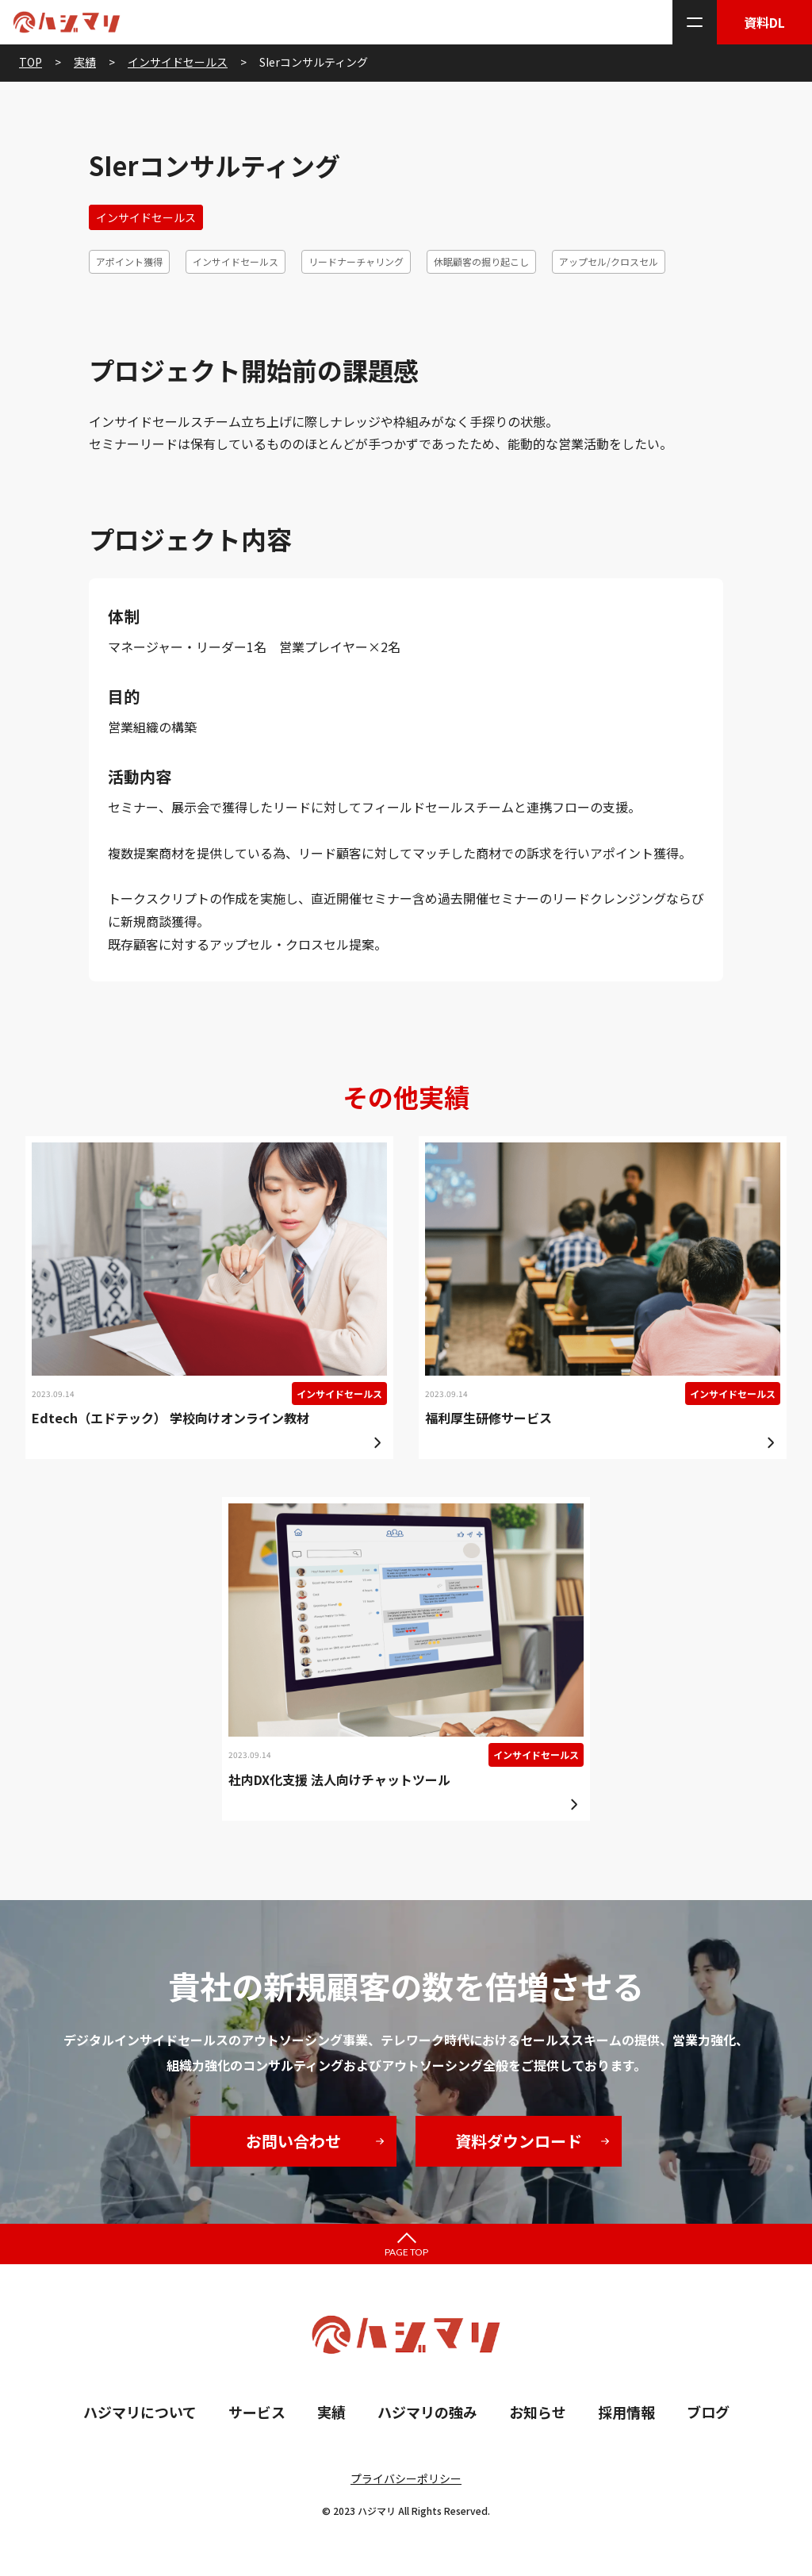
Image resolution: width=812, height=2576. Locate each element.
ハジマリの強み (427, 2411)
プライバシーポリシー (406, 2478)
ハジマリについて (140, 2411)
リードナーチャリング (356, 261)
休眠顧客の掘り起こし (481, 261)
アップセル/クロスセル (608, 261)
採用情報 (626, 2411)
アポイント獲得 (129, 261)
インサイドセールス (146, 217)
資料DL (764, 22)
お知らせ (537, 2411)
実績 (331, 2411)
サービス (256, 2411)
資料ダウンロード (518, 2140)
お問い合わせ (293, 2140)
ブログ (708, 2411)
